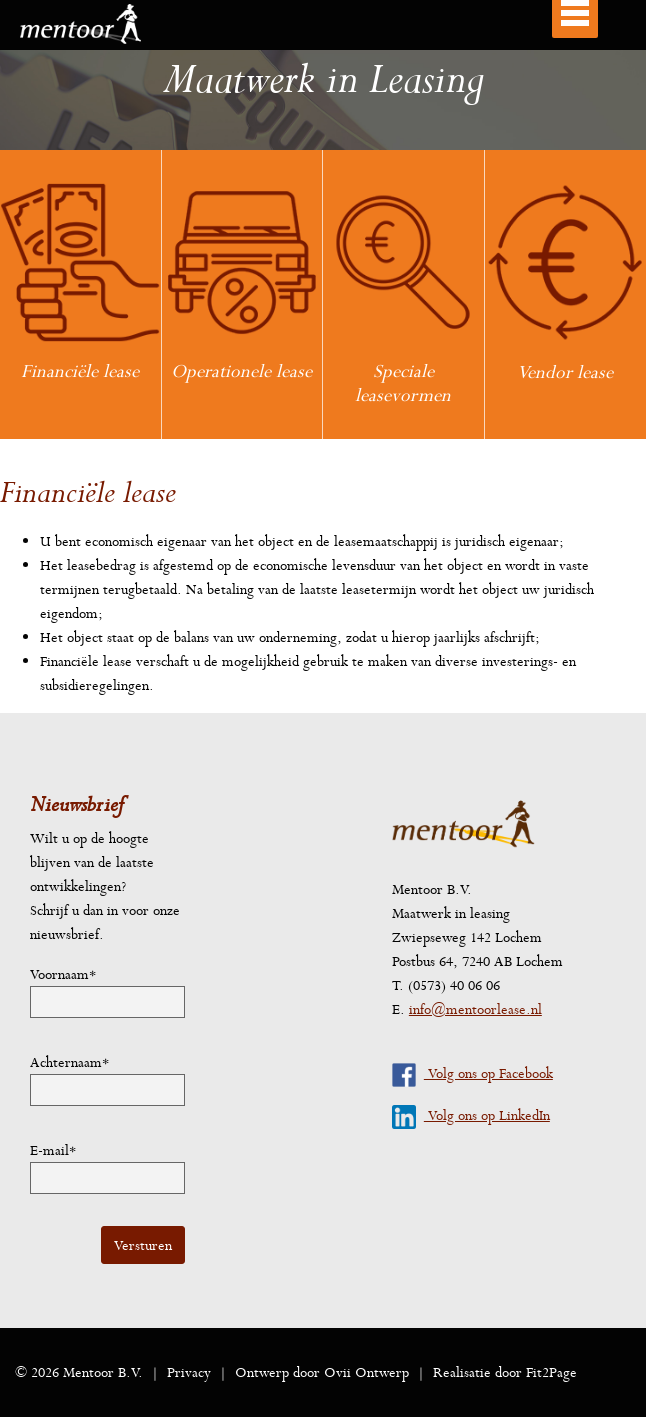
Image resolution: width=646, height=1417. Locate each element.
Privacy (189, 1372)
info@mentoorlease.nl (475, 1009)
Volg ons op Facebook (472, 1073)
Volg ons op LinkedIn (471, 1115)
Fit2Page (551, 1372)
